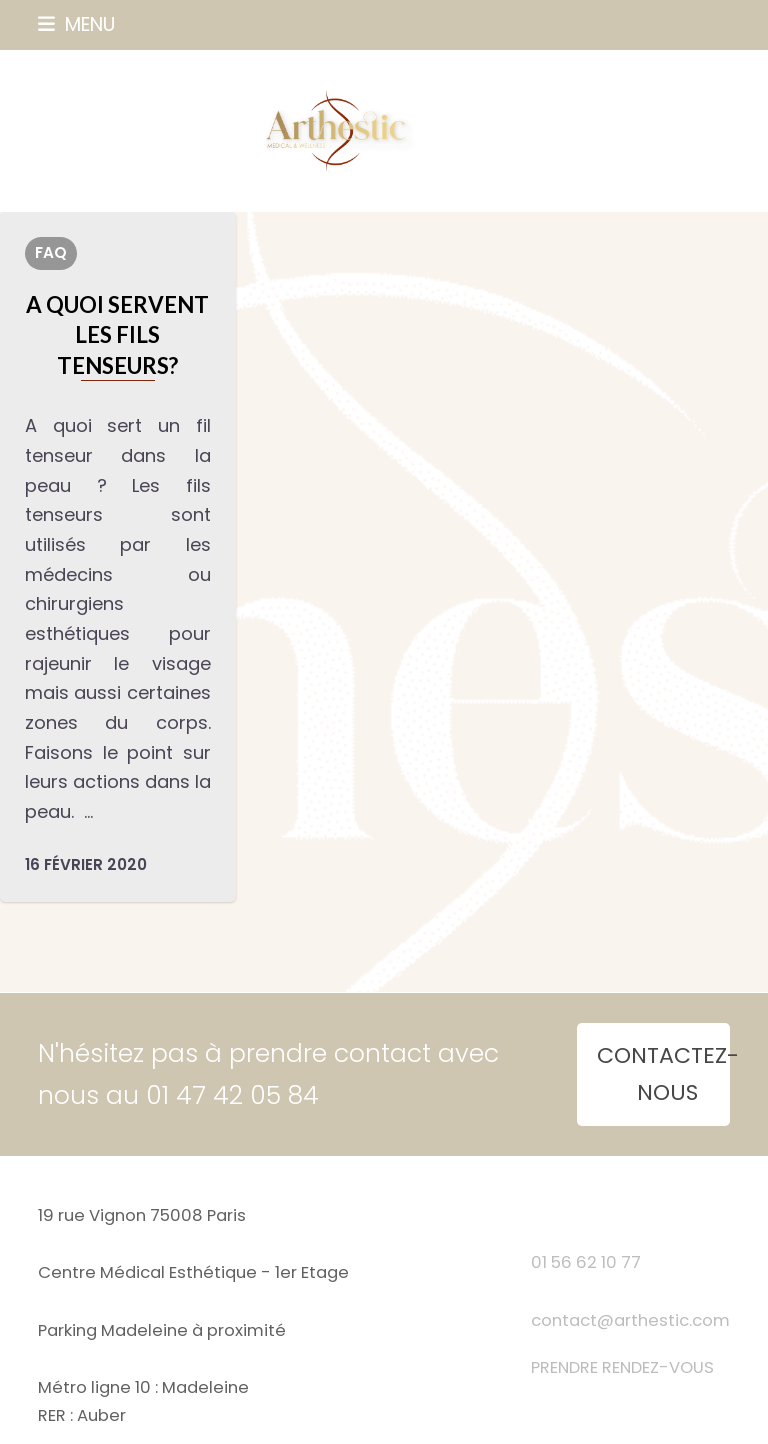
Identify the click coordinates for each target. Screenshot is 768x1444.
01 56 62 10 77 (586, 1262)
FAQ (51, 252)
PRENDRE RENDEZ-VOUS (622, 1367)
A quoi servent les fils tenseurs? (117, 335)
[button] (76, 24)
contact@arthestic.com (630, 1320)
